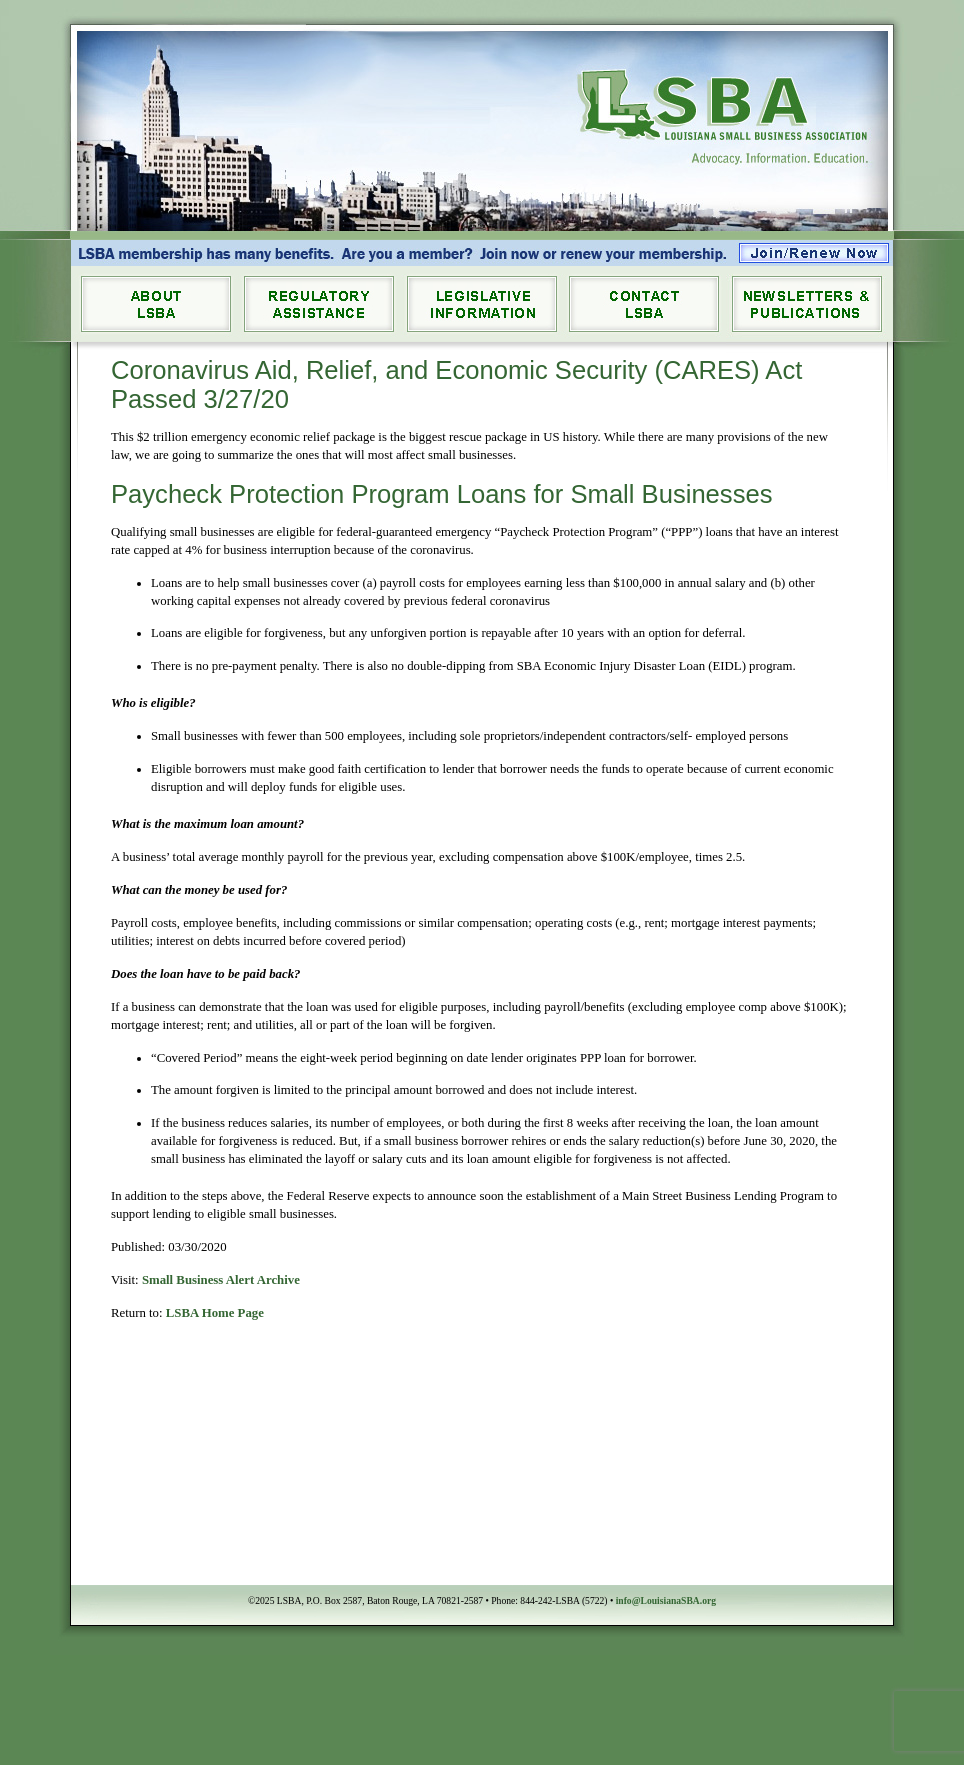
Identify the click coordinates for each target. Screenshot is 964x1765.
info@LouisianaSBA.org (666, 1600)
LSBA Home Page (215, 1313)
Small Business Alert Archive (221, 1280)
